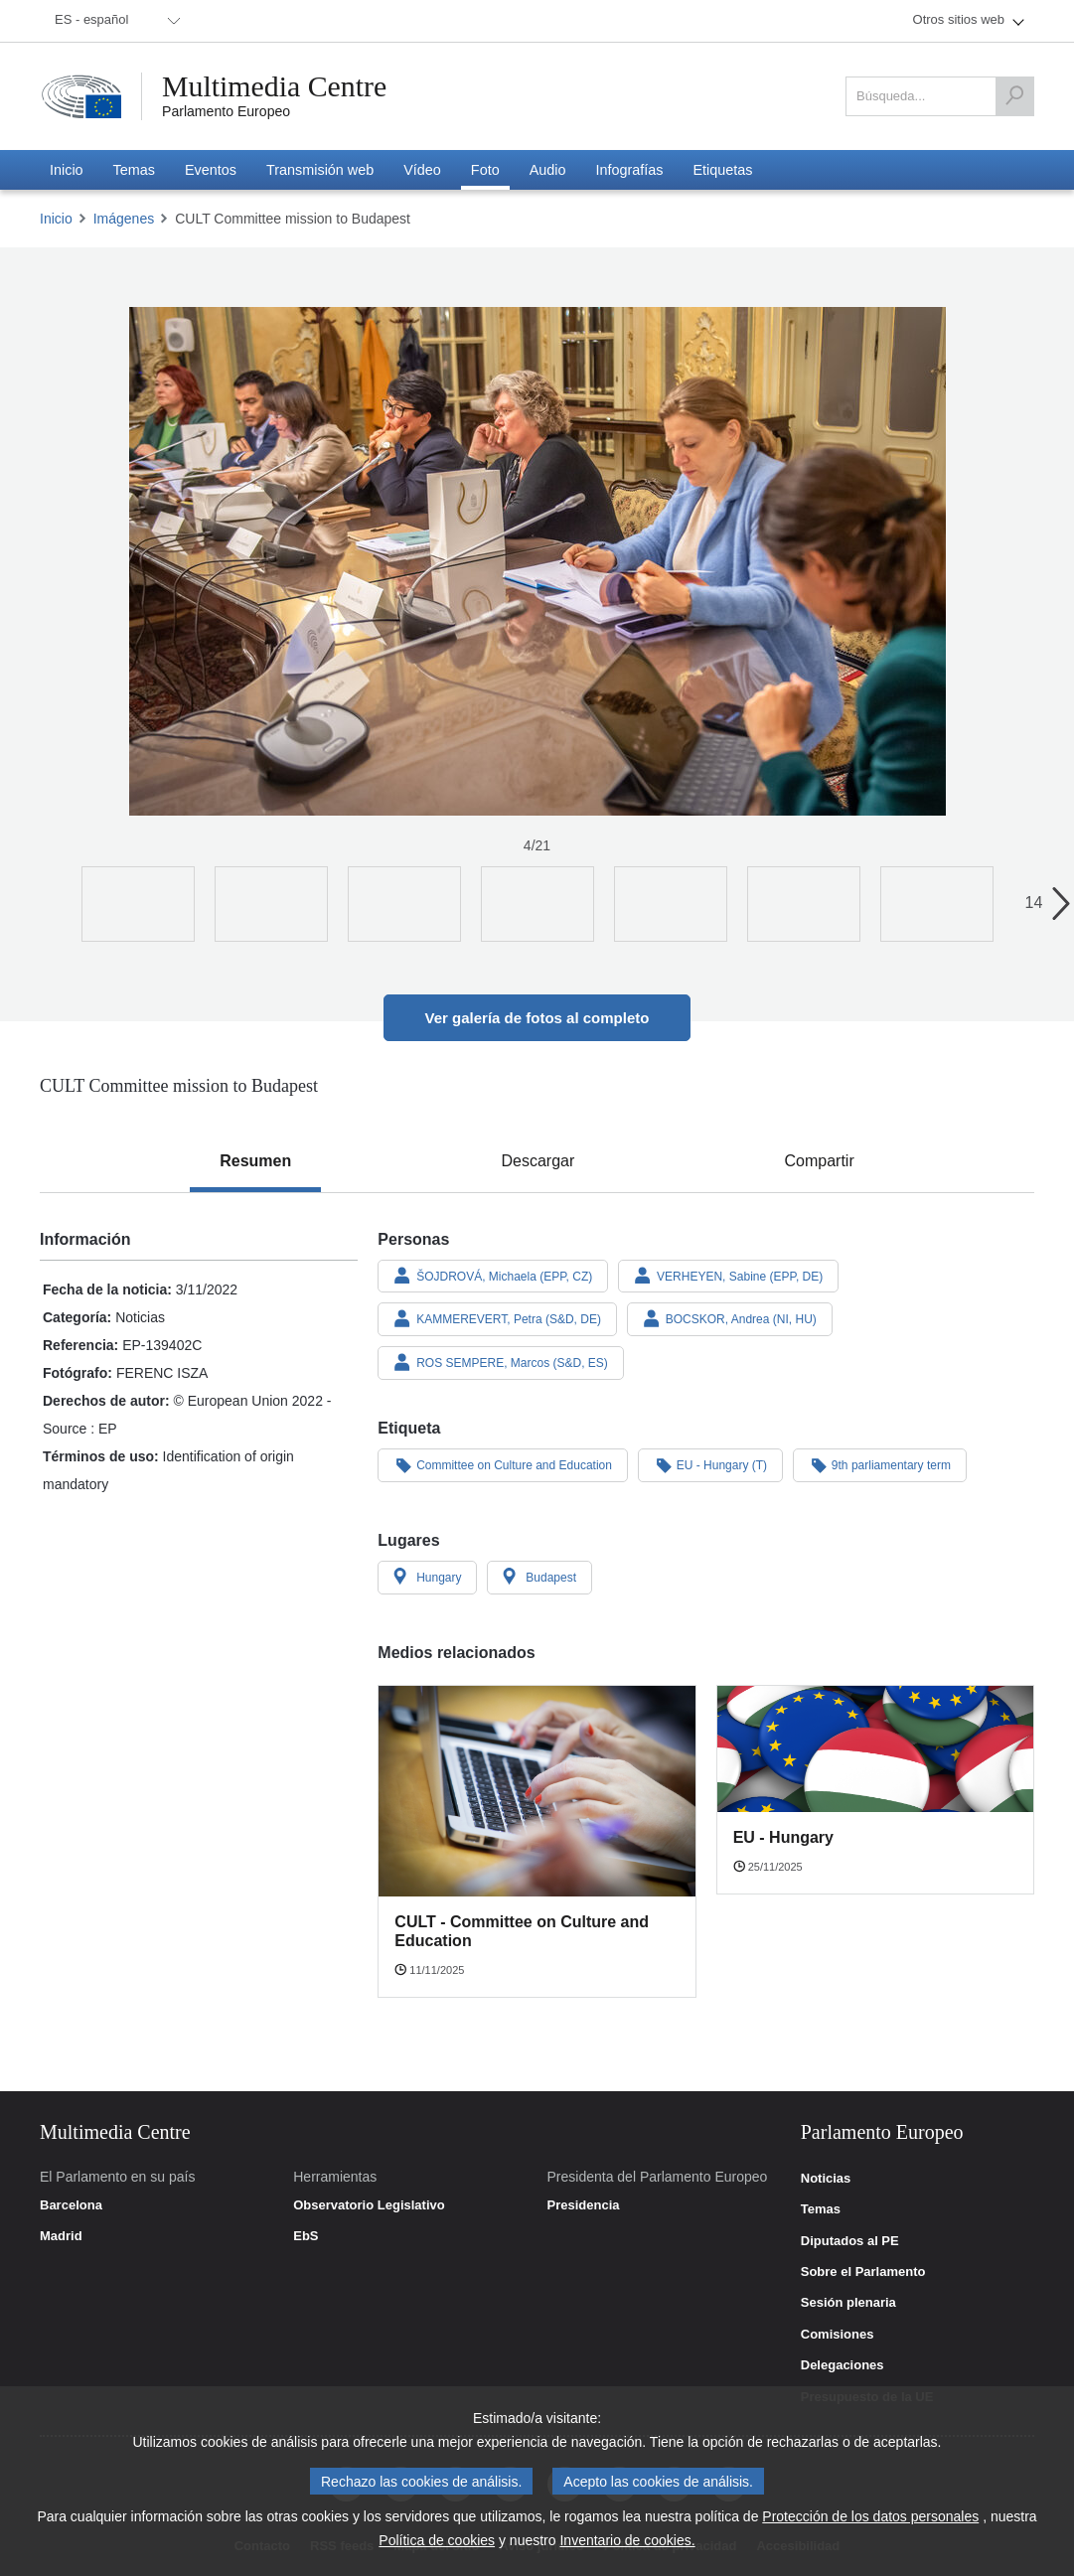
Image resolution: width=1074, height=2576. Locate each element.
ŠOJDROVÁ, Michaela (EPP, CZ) (492, 1276)
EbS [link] (305, 2236)
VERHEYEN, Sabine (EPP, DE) (728, 1276)
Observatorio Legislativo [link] (368, 2205)
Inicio (56, 219)
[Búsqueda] (1014, 96)
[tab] (255, 1161)
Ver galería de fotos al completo (537, 1017)
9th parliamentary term (880, 1464)
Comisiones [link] (837, 2335)
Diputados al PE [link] (850, 2241)
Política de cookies (437, 2540)
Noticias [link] (826, 2179)
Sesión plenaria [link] (848, 2303)
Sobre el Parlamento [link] (863, 2272)
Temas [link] (821, 2209)
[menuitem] (114, 21)
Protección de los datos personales (870, 2516)
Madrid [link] (61, 2236)
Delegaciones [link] (842, 2365)
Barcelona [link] (71, 2205)
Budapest (539, 1577)
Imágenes (123, 219)
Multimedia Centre (275, 86)
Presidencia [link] (583, 2205)
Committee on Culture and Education (502, 1464)
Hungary (427, 1577)
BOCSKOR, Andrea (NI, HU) (730, 1318)
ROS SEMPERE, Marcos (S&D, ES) (500, 1362)
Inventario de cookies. (626, 2540)
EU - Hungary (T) (710, 1464)
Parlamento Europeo (226, 111)
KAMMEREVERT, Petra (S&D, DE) (497, 1318)
